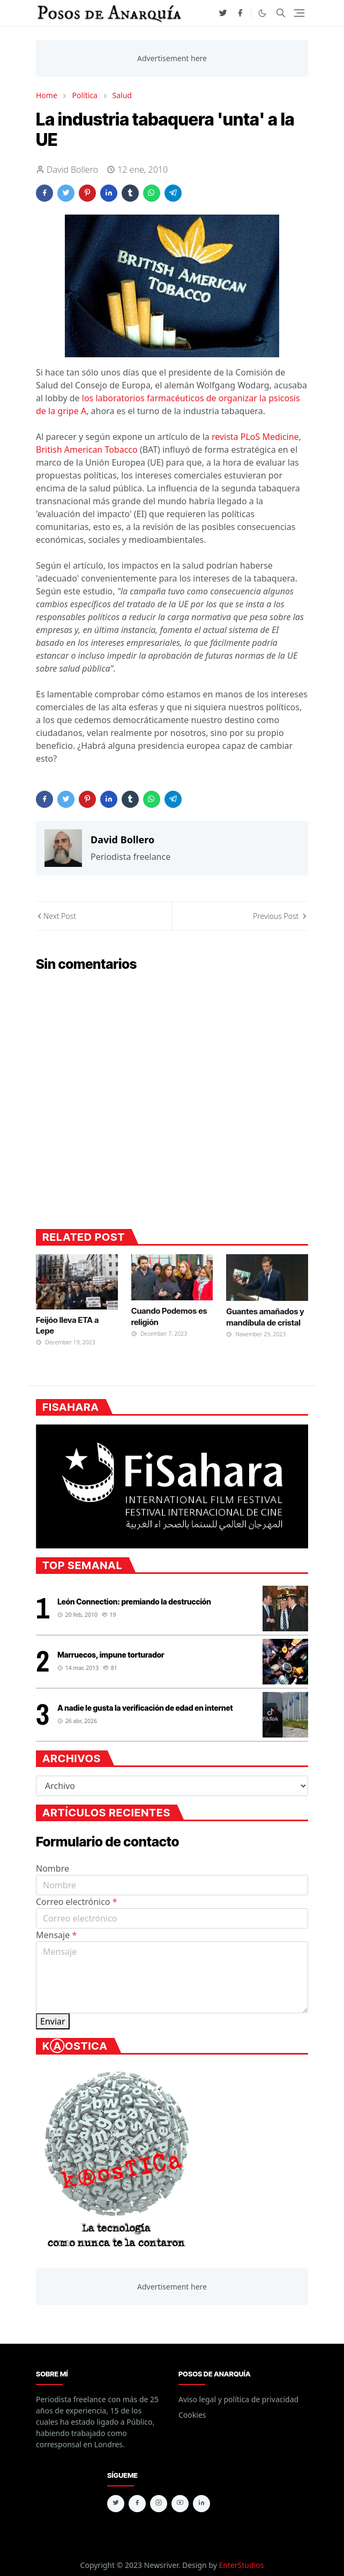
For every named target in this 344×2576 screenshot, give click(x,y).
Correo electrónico (76, 1902)
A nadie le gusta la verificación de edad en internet (145, 1707)
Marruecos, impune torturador (110, 1654)
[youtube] (180, 2503)
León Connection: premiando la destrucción (134, 1601)
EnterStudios (241, 2565)
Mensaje (56, 1935)
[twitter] (222, 12)
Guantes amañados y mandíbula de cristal (265, 1316)
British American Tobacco (87, 449)
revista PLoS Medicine (255, 437)
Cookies (192, 2415)
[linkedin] (201, 2503)
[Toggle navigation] (299, 13)
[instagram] (158, 2503)
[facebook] (240, 12)
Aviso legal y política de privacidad (238, 2399)
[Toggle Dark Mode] (262, 13)
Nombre (52, 1868)
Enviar (52, 2021)
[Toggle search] (280, 13)
